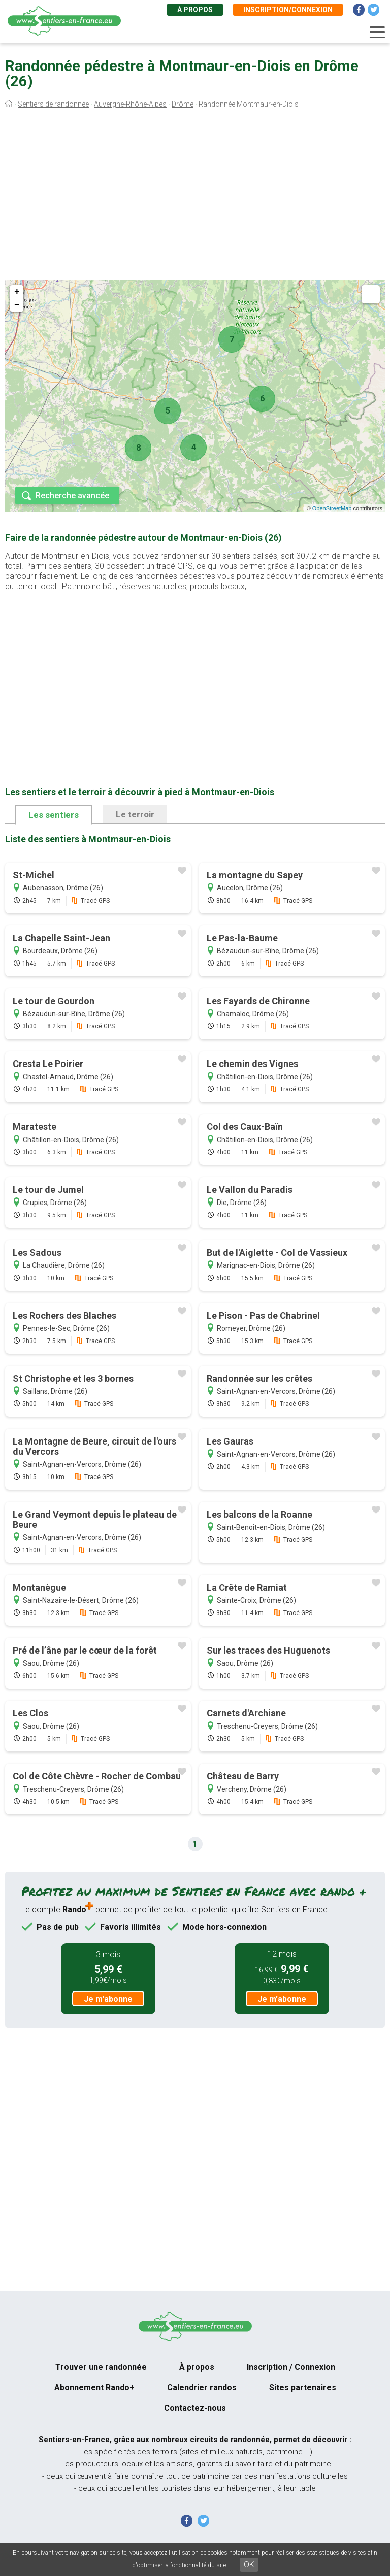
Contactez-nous (195, 2408)
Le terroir (135, 814)
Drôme (182, 104)
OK (249, 2564)
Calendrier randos (202, 2387)
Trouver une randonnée (101, 2367)
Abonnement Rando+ (94, 2387)
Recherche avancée (72, 495)
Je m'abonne (108, 1999)
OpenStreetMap (332, 508)
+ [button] (17, 292)
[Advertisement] (195, 197)
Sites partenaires (302, 2387)
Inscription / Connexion (291, 2367)
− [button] (17, 305)
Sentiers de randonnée (53, 104)
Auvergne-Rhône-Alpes (130, 104)
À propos (195, 10)
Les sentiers (53, 815)
